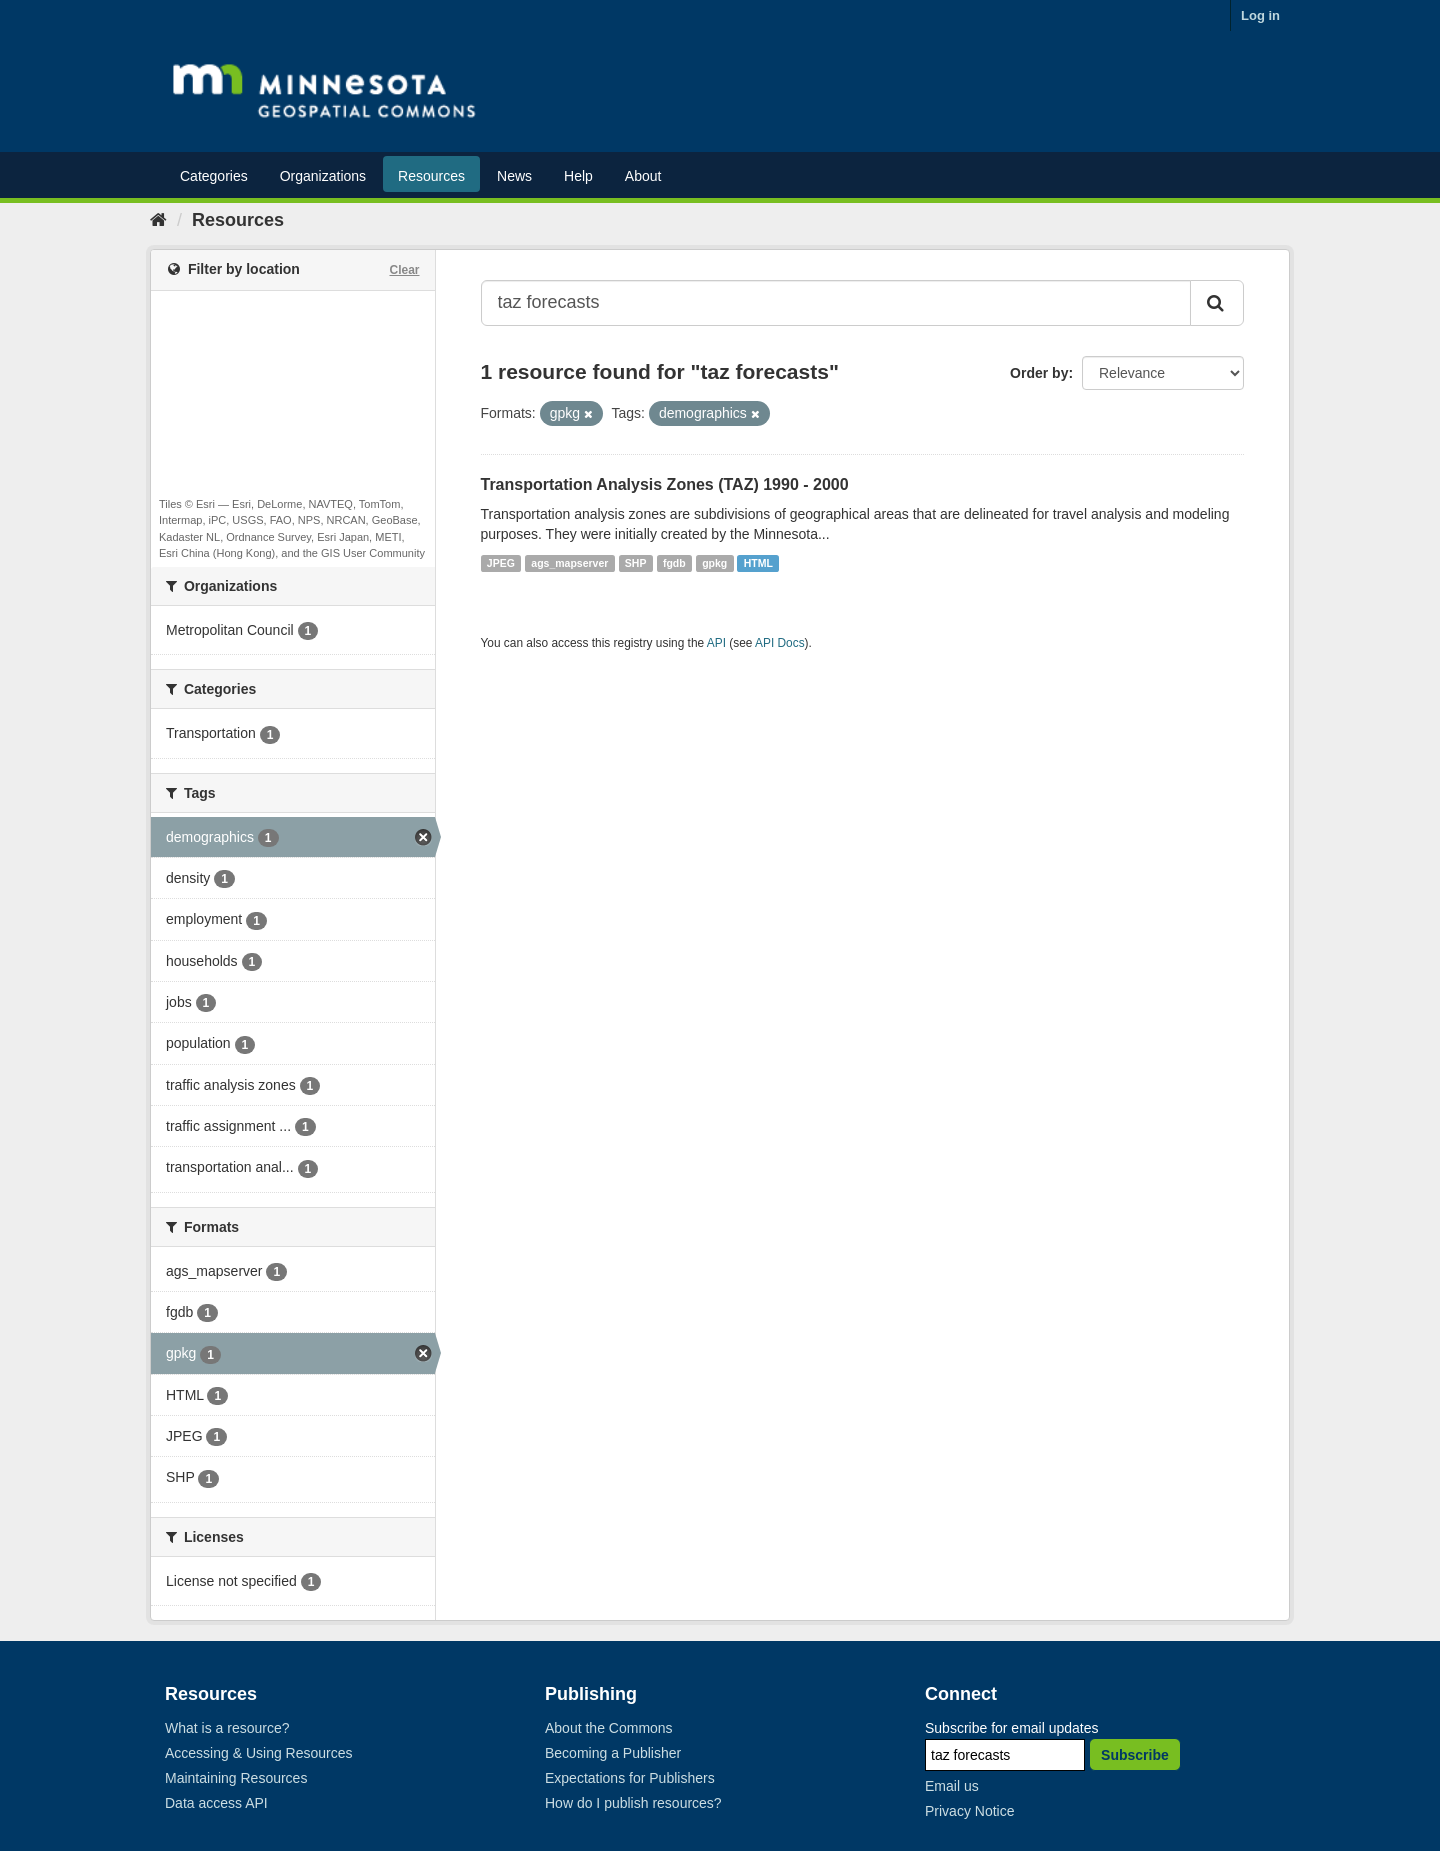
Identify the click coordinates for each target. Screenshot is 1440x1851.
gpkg (714, 563)
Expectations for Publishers (630, 1778)
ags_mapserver (569, 563)
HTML (758, 563)
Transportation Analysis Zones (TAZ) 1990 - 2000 (665, 484)
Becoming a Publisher (613, 1753)
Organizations (323, 176)
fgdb (674, 563)
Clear (404, 270)
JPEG (501, 563)
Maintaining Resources (236, 1778)
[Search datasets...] (836, 303)
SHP (636, 563)
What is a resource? (227, 1728)
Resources (431, 176)
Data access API (216, 1803)
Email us (952, 1786)
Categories (214, 176)
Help (578, 176)
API (716, 643)
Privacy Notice (969, 1811)
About (643, 176)
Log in (1260, 15)
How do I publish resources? (633, 1803)
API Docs (780, 643)
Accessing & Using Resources (259, 1753)
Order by (1039, 373)
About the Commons (609, 1728)
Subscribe (1135, 1755)
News (514, 176)
